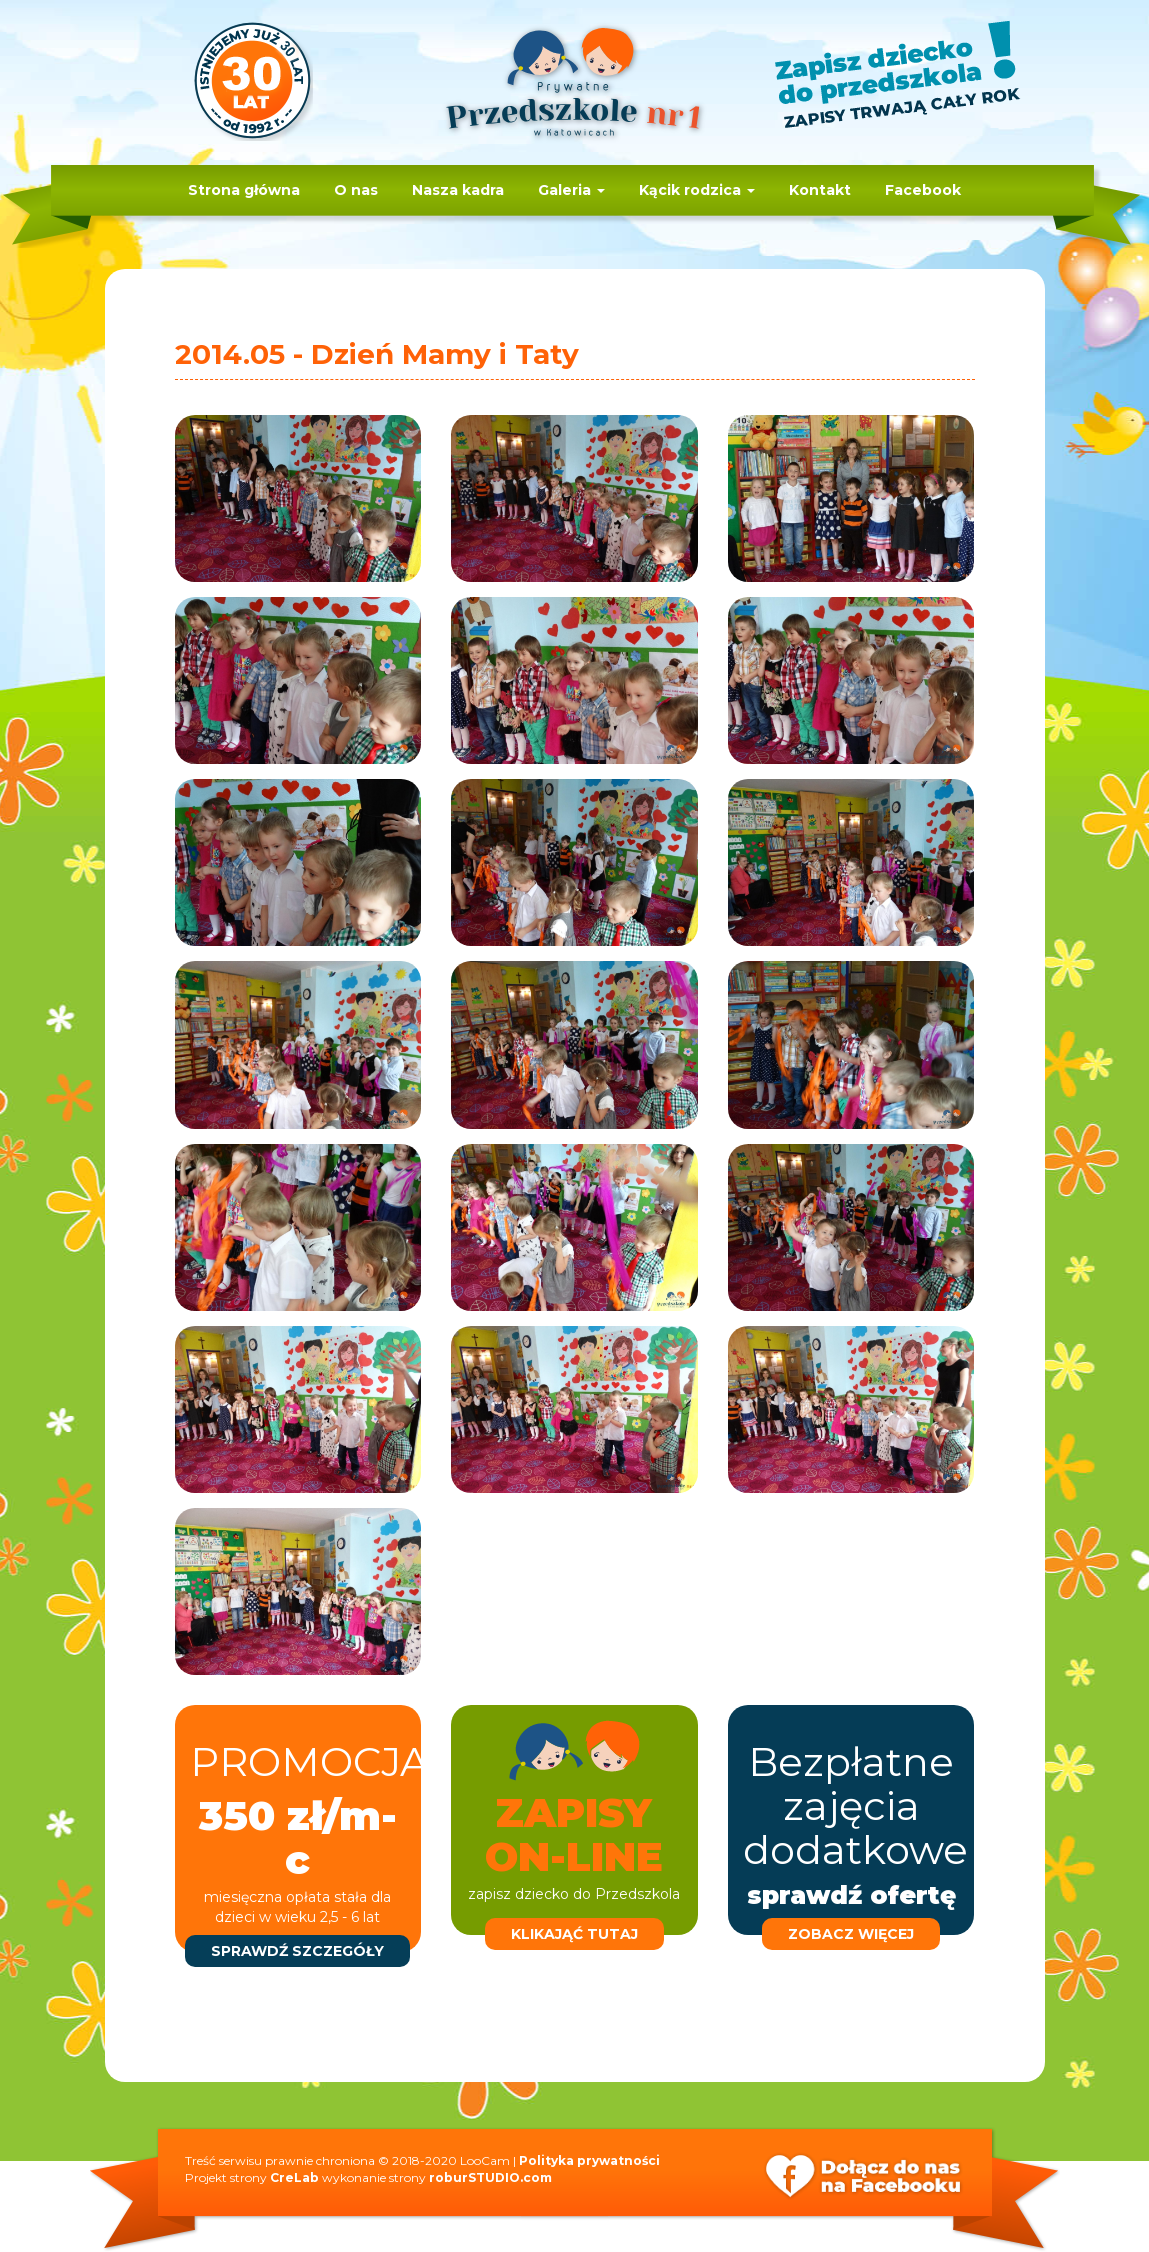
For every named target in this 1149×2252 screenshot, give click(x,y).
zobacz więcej (851, 1934)
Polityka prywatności (589, 2160)
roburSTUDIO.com (490, 2177)
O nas (356, 190)
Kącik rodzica (697, 190)
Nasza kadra (458, 190)
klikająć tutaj (574, 1934)
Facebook (923, 190)
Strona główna (244, 190)
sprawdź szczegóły (297, 1951)
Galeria (571, 190)
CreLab (294, 2177)
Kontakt (820, 190)
